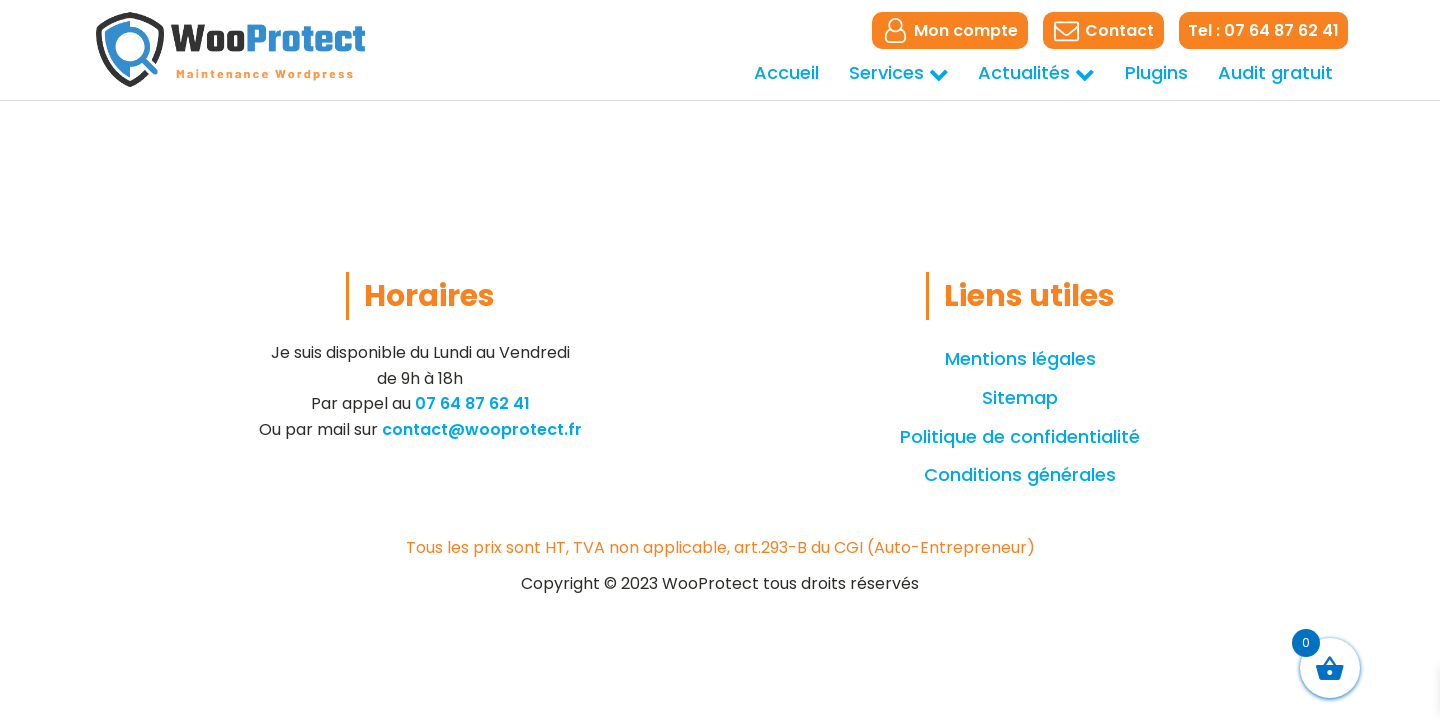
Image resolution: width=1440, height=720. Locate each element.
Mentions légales (1020, 358)
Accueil (786, 72)
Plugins (1156, 72)
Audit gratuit (1275, 72)
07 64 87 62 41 (472, 403)
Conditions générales (1020, 474)
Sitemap (1020, 397)
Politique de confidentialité (1020, 436)
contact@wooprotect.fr (482, 429)
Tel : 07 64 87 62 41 (1263, 30)
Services (899, 72)
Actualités (1036, 72)
